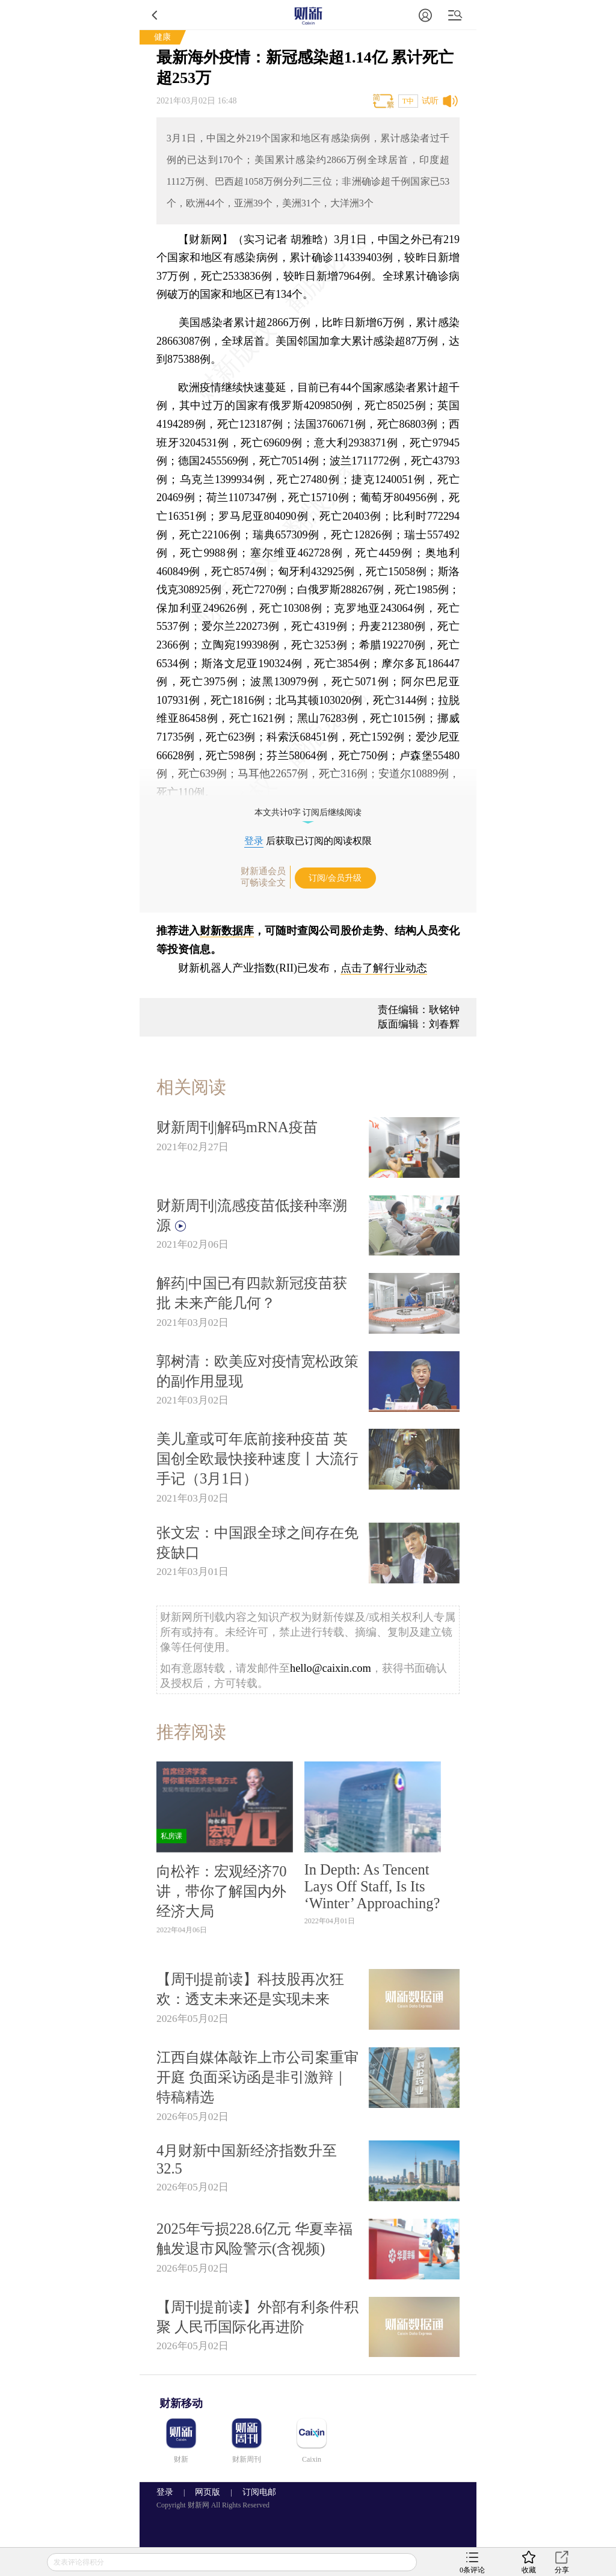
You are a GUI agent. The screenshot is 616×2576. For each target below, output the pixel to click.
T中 (408, 101)
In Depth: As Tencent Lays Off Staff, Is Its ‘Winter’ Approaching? (372, 1886)
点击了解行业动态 (383, 968)
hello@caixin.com (330, 1668)
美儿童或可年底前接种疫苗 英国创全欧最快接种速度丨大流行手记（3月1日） (257, 1459)
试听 (430, 100)
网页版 (207, 2492)
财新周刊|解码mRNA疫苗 (237, 1127)
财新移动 (181, 2403)
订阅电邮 (255, 2492)
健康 (162, 37)
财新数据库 (227, 931)
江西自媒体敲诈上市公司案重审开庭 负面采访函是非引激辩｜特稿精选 (257, 2077)
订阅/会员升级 (335, 878)
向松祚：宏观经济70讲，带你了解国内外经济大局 (221, 1891)
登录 (253, 841)
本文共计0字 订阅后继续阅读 (308, 812)
